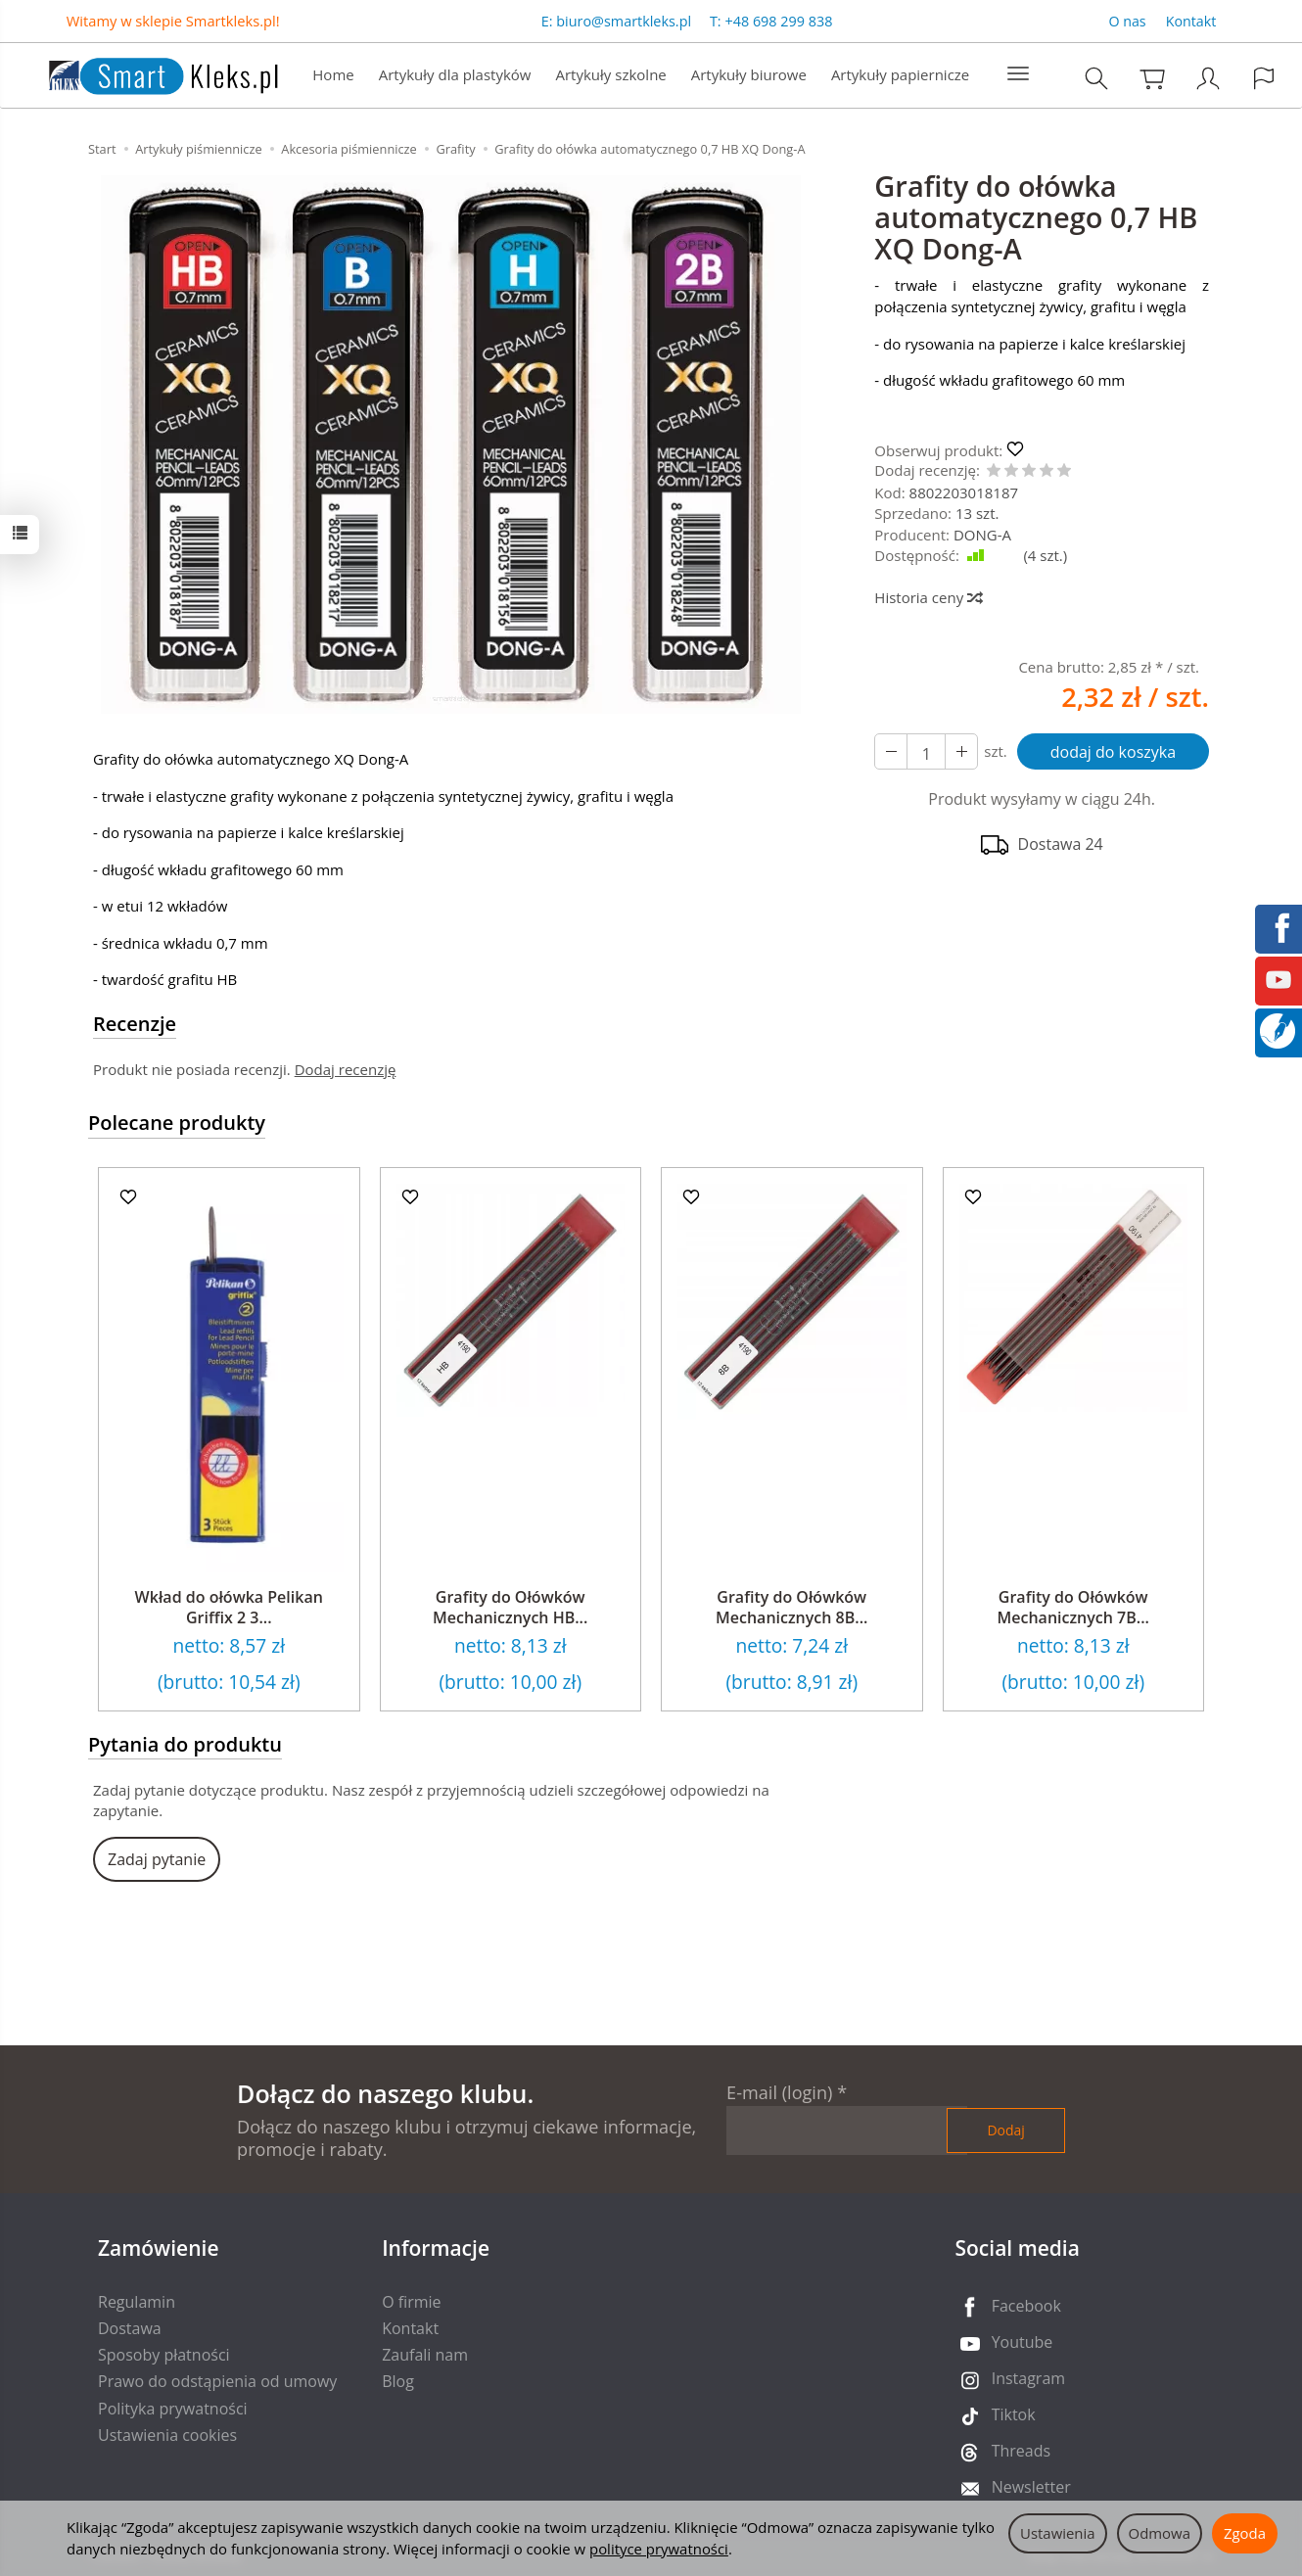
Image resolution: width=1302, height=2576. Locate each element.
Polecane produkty (176, 1122)
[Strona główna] (144, 73)
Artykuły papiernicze (900, 74)
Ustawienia (1057, 2533)
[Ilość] (926, 752)
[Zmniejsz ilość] (961, 752)
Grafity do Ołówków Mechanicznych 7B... (1073, 1607)
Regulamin (136, 2302)
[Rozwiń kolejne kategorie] (1018, 74)
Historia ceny (927, 597)
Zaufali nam (425, 2354)
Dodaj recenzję (345, 1069)
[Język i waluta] (1263, 78)
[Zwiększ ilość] (890, 752)
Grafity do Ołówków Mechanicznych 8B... (791, 1607)
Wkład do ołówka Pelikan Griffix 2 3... (229, 1607)
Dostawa (130, 2328)
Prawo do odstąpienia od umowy (217, 2381)
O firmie (411, 2302)
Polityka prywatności (173, 2408)
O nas (1126, 21)
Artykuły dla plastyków (455, 74)
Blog (398, 2381)
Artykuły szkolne (611, 74)
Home (332, 74)
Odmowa (1159, 2533)
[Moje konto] (1208, 78)
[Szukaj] (1096, 78)
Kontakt (1191, 21)
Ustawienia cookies (167, 2435)
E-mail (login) (779, 2092)
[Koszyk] (1152, 78)
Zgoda (1245, 2533)
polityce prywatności (658, 2548)
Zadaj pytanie (157, 1859)
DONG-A (982, 534)
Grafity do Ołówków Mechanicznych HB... (510, 1607)
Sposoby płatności (164, 2354)
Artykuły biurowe (749, 74)
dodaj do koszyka (1113, 752)
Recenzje (134, 1023)
